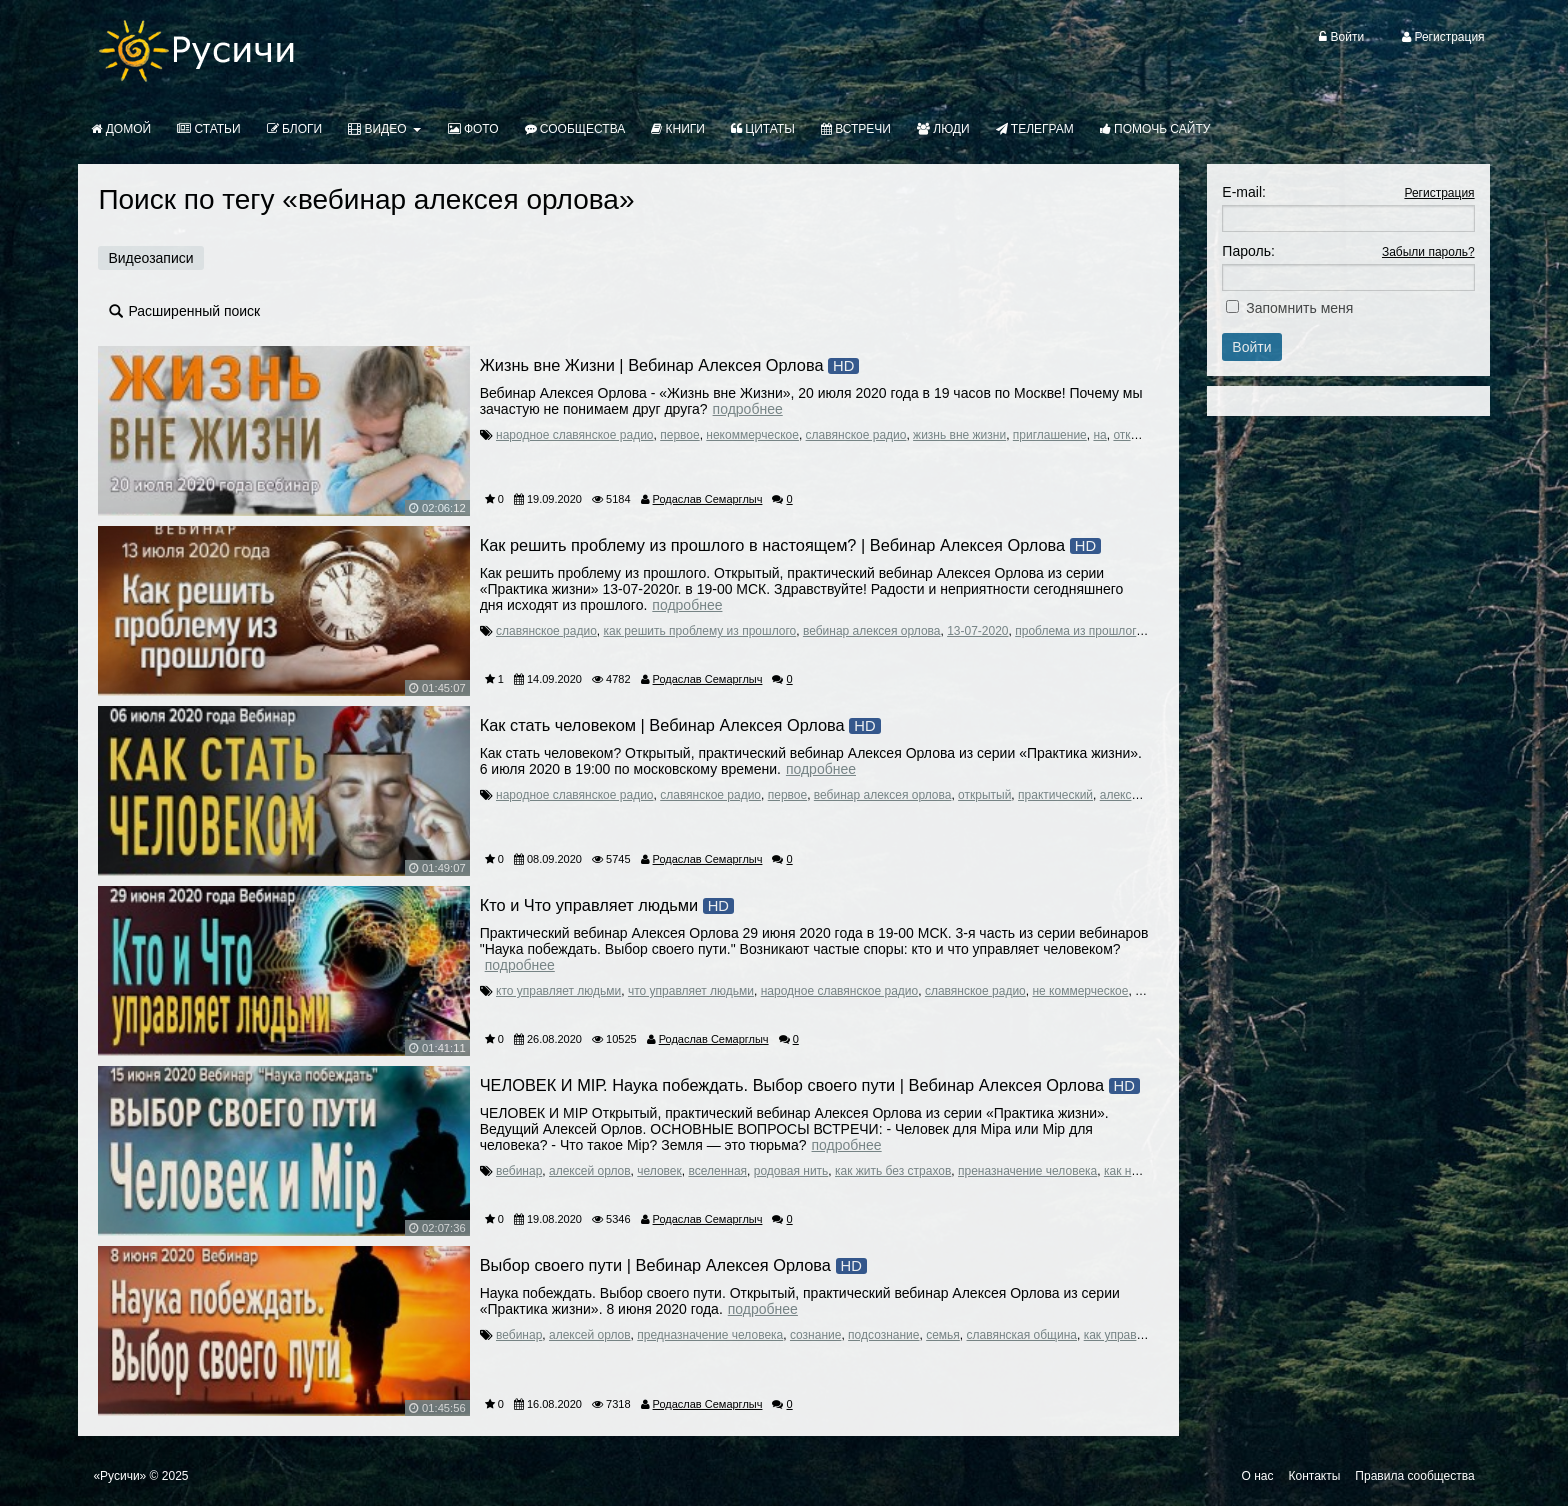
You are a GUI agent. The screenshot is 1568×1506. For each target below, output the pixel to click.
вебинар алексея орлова (872, 631)
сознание (815, 1335)
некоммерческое (752, 435)
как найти (1130, 1171)
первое (679, 435)
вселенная (717, 1171)
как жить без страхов (893, 1171)
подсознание (883, 1335)
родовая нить (791, 1171)
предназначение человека (710, 1335)
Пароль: (1248, 251)
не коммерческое (1080, 991)
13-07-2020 (977, 631)
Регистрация (1439, 193)
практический (1055, 795)
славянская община (1022, 1335)
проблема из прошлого (1079, 631)
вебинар (519, 1171)
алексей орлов (1141, 795)
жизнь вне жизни (959, 435)
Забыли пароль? (1428, 252)
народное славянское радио (575, 435)
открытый (1139, 435)
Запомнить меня (1299, 308)
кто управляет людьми (558, 991)
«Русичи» (119, 1476)
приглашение (1050, 435)
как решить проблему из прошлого (700, 631)
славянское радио (856, 435)
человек (659, 1171)
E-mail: (1244, 192)
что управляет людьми (691, 991)
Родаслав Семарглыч (708, 499)
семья (943, 1335)
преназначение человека (1027, 1171)
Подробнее (748, 409)
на (1099, 435)
